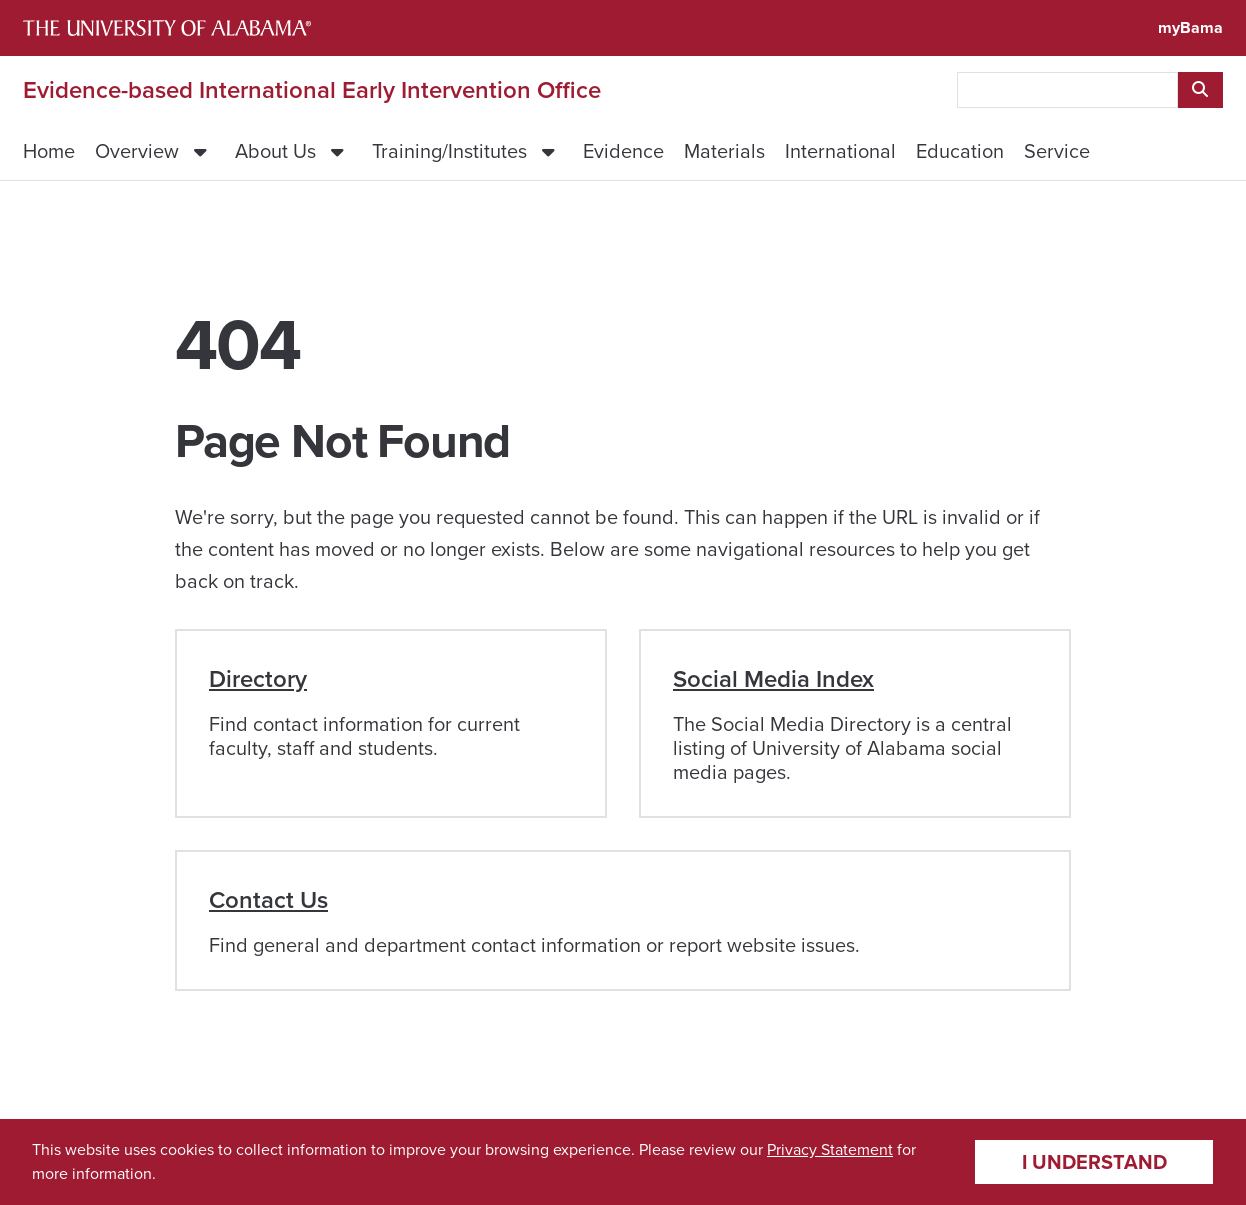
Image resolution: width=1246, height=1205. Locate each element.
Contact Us (268, 900)
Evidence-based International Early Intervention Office (312, 90)
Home (49, 151)
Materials (724, 151)
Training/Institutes (449, 151)
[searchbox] (1067, 90)
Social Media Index (773, 679)
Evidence (623, 151)
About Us (275, 151)
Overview (137, 151)
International (840, 151)
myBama (1190, 27)
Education (960, 151)
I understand (1094, 1162)
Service (1057, 151)
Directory (258, 679)
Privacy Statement (830, 1149)
